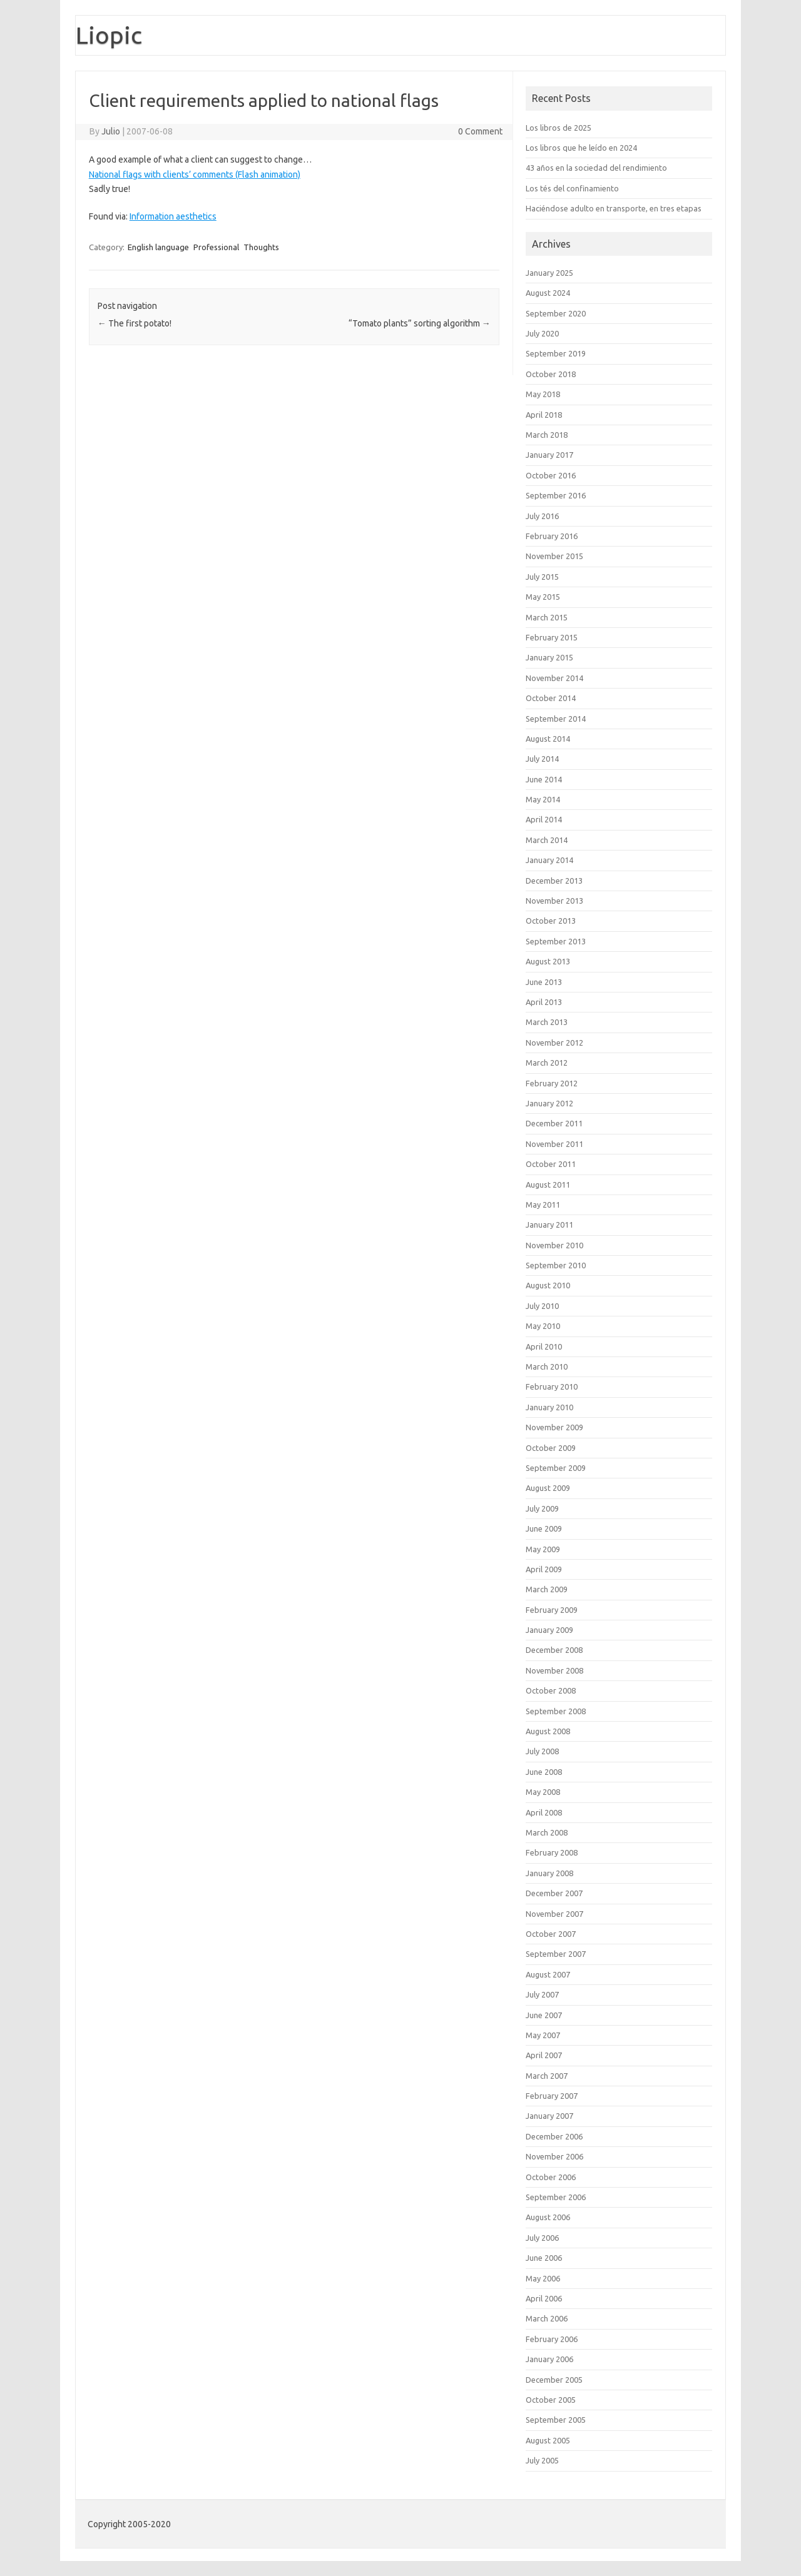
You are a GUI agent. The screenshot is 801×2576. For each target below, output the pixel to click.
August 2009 (548, 1487)
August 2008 (548, 1731)
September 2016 (556, 495)
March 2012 (547, 1062)
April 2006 (544, 2298)
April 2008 (544, 1812)
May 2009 (543, 1549)
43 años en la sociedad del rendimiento (596, 167)
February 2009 (552, 1609)
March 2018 (547, 434)
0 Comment (480, 131)
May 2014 (543, 799)
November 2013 (554, 900)
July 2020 (542, 333)
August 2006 (548, 2217)
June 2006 (544, 2257)
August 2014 (548, 738)
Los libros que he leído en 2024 (581, 147)
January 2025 (549, 272)
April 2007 (544, 2055)
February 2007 (552, 2095)
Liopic (109, 35)
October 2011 (551, 1163)
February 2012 (552, 1083)
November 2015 (554, 556)
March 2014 (547, 840)
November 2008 (554, 1670)
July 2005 (542, 2460)
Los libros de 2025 (558, 127)
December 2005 (554, 2379)
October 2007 (551, 1933)
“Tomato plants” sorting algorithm (420, 323)
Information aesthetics (173, 216)
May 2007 (543, 2035)
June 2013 (544, 981)
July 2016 (542, 516)
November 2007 (554, 1913)
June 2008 (544, 1771)
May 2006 (543, 2278)
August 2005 (548, 2440)
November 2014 (554, 678)
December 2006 (554, 2136)
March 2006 (547, 2318)
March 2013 (547, 1022)
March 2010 (547, 1366)
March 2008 (547, 1832)
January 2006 (549, 2359)
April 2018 (544, 414)
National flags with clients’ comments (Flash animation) (194, 174)
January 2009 (549, 1629)
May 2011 (543, 1204)
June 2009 (544, 1528)
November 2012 (554, 1042)
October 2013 (551, 920)
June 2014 (544, 779)
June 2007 (544, 2015)
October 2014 (551, 698)
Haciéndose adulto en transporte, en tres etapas (614, 208)
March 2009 (547, 1589)
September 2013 (556, 941)
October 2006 (551, 2177)
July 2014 (542, 758)
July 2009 (542, 1508)
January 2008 (549, 1873)
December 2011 (554, 1123)
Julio (110, 131)
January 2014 (549, 860)
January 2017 (549, 454)
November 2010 (554, 1245)
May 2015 (543, 596)
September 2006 (556, 2197)
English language (158, 247)
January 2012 (549, 1103)
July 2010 (542, 1305)
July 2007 (542, 1994)
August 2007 (548, 1974)
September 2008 (556, 1711)
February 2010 (552, 1386)
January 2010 (549, 1407)
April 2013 (544, 1002)
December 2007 (554, 1893)
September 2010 (556, 1265)
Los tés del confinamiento (572, 188)
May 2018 (543, 394)
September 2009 (556, 1467)
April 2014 (544, 819)
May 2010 (543, 1325)
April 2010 (544, 1346)
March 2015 (547, 617)
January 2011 (549, 1224)
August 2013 (548, 961)
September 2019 (556, 353)
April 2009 (544, 1569)
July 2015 (542, 576)
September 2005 (556, 2419)
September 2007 (556, 1953)
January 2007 (549, 2115)
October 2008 (551, 1690)
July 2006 (542, 2237)
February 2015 (552, 637)
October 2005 (551, 2399)
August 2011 (548, 1184)
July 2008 (542, 1751)
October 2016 (551, 475)
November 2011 (554, 1143)
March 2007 (547, 2075)
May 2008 (543, 1791)
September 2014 (556, 718)
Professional (216, 247)
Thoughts (261, 247)
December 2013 (554, 880)
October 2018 (551, 374)
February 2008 (552, 1852)
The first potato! (134, 323)
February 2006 (552, 2339)
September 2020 (556, 313)
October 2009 (551, 1447)
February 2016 (552, 536)
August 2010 (548, 1285)
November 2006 (554, 2156)
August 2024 (548, 292)
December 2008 (554, 1649)
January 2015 (549, 657)
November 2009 (554, 1427)
